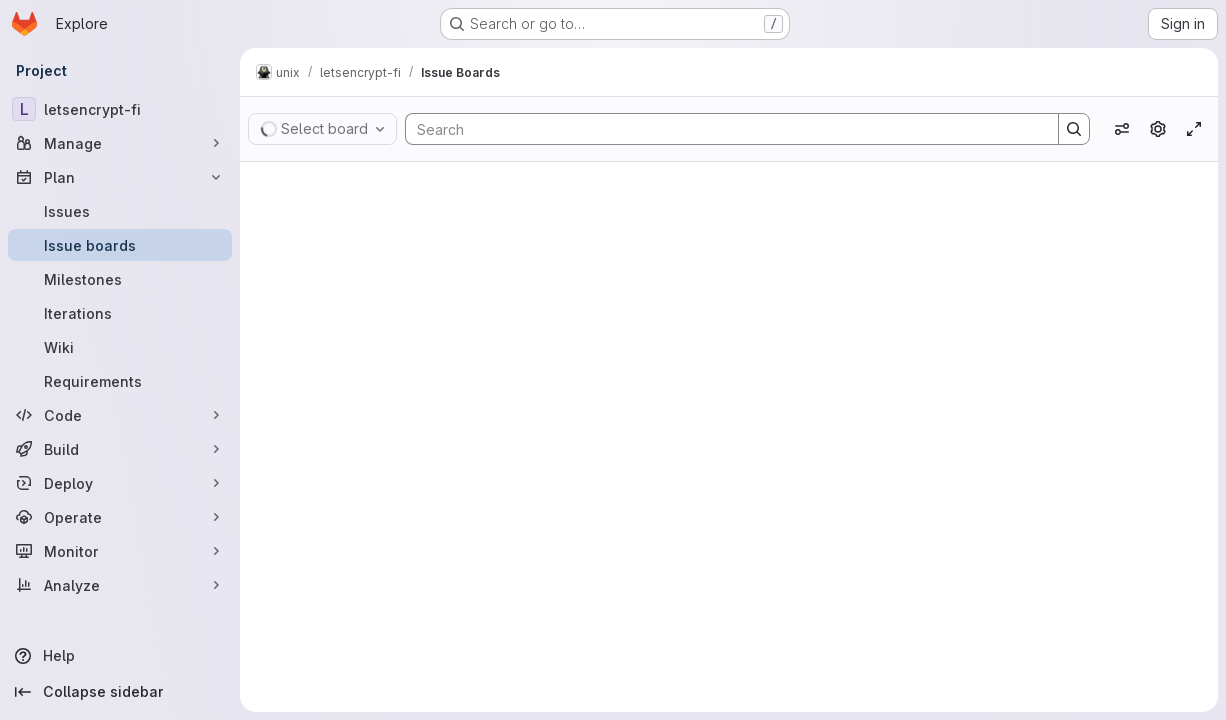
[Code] (120, 415)
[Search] (722, 129)
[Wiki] (120, 347)
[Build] (120, 449)
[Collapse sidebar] (120, 692)
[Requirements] (120, 381)
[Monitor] (120, 551)
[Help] (120, 656)
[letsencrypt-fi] (120, 109)
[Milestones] (120, 279)
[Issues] (120, 211)
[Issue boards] (120, 245)
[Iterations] (120, 313)
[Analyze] (120, 585)
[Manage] (120, 143)
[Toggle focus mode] (1194, 129)
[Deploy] (120, 483)
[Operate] (120, 517)
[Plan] (120, 177)
